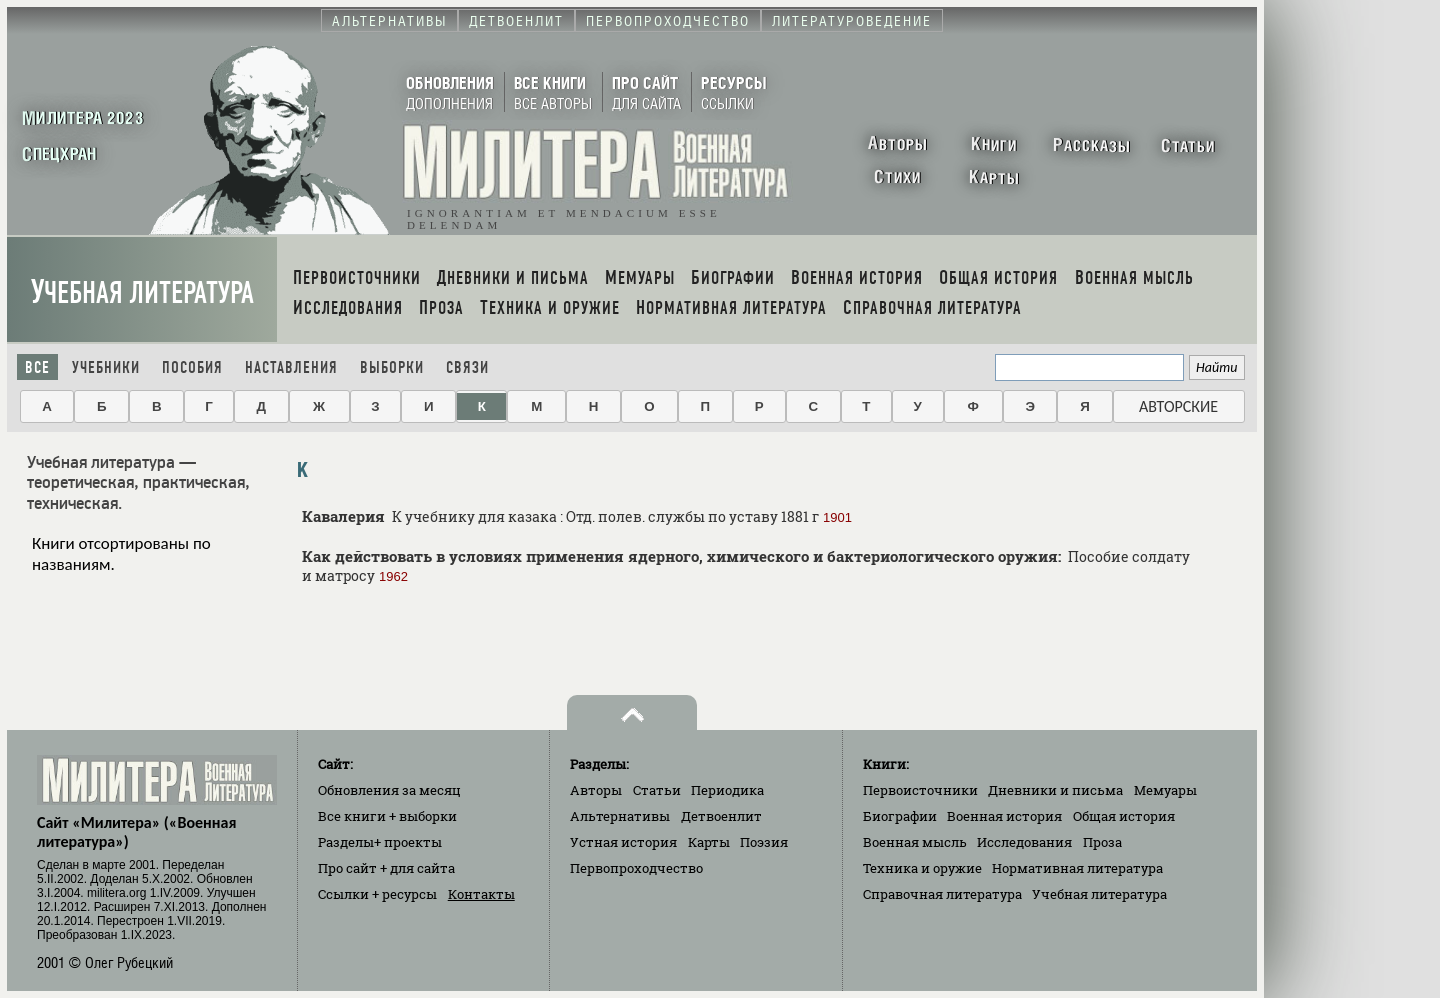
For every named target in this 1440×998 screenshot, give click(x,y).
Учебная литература (142, 292)
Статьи (657, 790)
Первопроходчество (636, 868)
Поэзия (764, 842)
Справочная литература (942, 894)
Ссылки (377, 894)
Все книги (387, 816)
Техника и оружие (922, 868)
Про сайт (386, 868)
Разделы (380, 842)
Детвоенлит (721, 816)
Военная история (1004, 816)
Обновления (389, 790)
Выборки (392, 367)
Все (37, 367)
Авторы (596, 790)
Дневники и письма (1055, 790)
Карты (709, 842)
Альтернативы (620, 816)
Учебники (106, 367)
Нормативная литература (1077, 868)
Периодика (727, 790)
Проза (1102, 842)
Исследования (1024, 842)
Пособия (192, 367)
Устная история (623, 842)
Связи (467, 367)
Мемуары (1165, 790)
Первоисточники (920, 790)
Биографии (900, 816)
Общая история (1124, 816)
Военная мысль (915, 842)
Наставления (291, 367)
